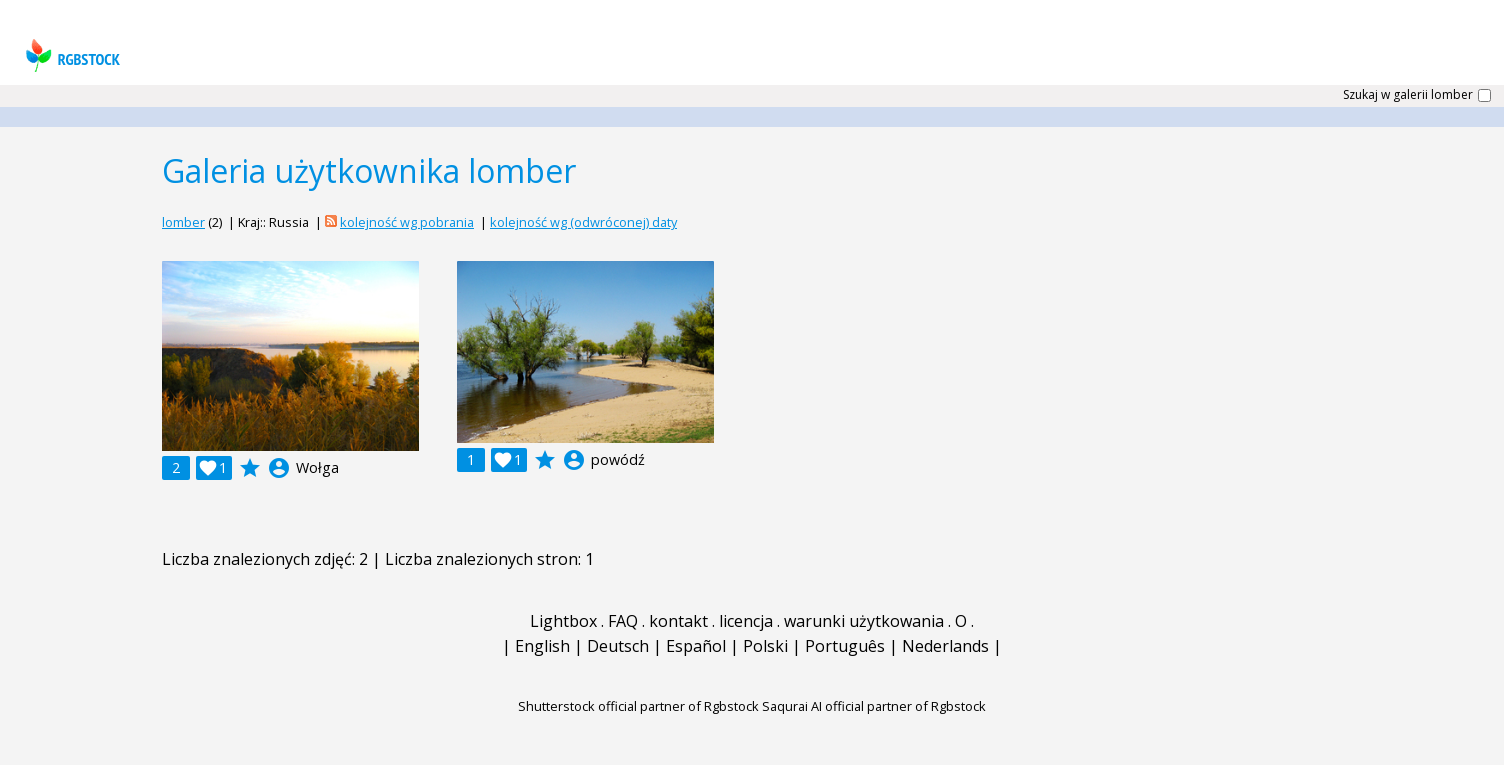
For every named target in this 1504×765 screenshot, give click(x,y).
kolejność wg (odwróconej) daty (583, 222)
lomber (183, 222)
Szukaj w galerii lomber (1408, 95)
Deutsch (618, 646)
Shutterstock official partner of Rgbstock (638, 706)
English (542, 646)
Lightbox (563, 621)
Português (845, 646)
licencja (746, 621)
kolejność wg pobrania (407, 222)
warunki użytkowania (864, 621)
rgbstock (70, 55)
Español (696, 646)
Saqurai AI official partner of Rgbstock (874, 706)
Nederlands (945, 646)
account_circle (279, 468)
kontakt (678, 621)
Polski (765, 646)
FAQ (623, 621)
